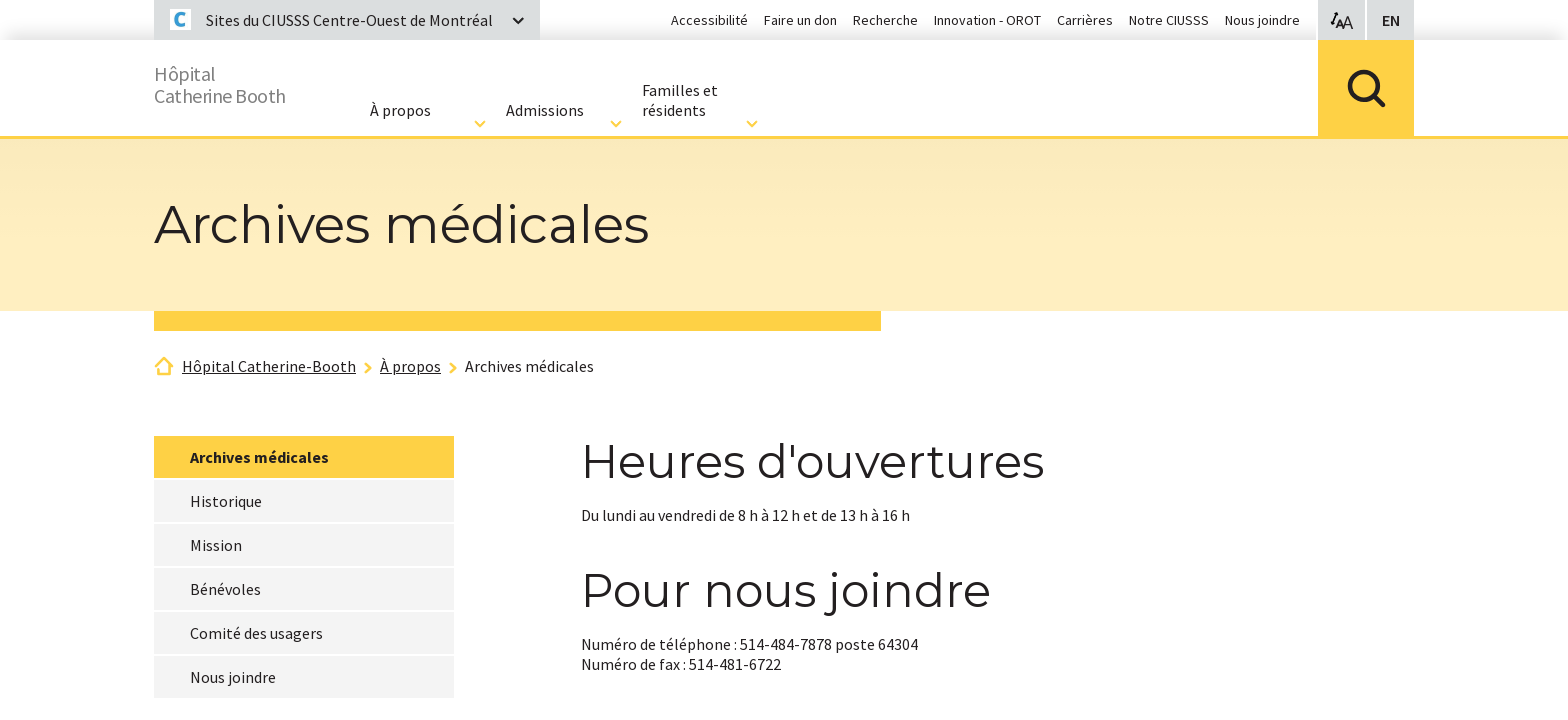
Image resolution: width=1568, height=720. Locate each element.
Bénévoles (225, 589)
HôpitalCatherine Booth (236, 80)
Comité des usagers (256, 633)
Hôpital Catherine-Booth (269, 366)
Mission (216, 545)
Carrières (1085, 20)
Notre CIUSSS (1169, 20)
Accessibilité (709, 20)
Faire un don (800, 20)
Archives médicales (529, 366)
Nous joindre (1262, 20)
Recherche (885, 20)
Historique (226, 501)
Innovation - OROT (987, 20)
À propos (410, 366)
